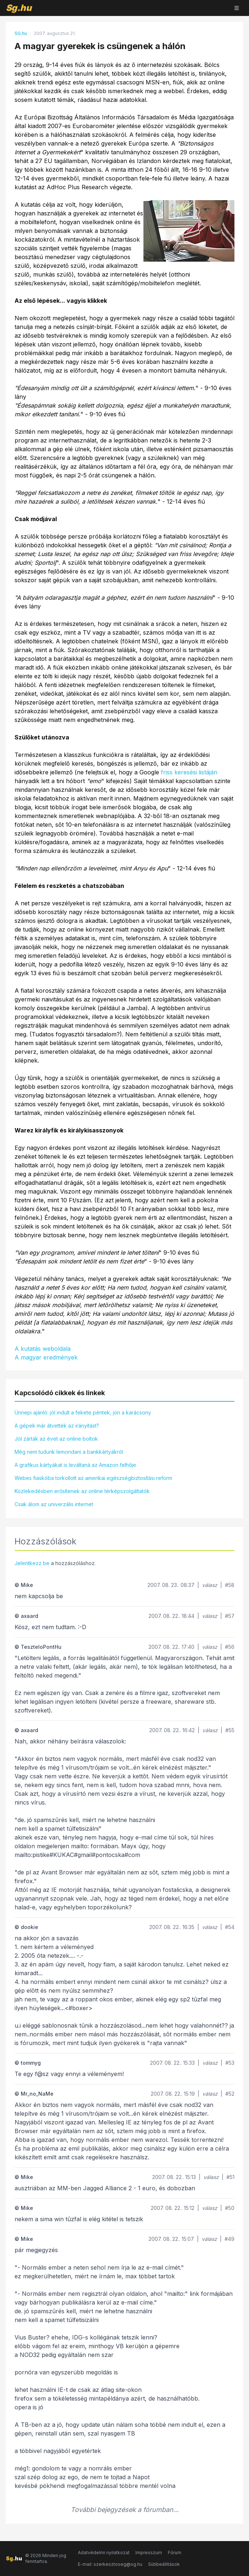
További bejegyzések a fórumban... (125, 2509)
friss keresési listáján (189, 772)
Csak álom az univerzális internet (54, 1504)
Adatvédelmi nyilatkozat (104, 2552)
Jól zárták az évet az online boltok (56, 1439)
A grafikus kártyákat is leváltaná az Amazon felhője (75, 1465)
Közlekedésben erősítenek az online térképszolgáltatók (82, 1491)
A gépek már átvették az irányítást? (57, 1425)
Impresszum (148, 2552)
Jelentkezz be (32, 1563)
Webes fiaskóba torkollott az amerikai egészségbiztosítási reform (93, 1478)
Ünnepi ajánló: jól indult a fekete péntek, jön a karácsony (83, 1412)
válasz (209, 1585)
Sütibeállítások (164, 2564)
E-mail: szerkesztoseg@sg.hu (110, 2564)
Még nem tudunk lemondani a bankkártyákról (69, 1452)
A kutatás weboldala (43, 1348)
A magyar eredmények (46, 1357)
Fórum (174, 2552)
